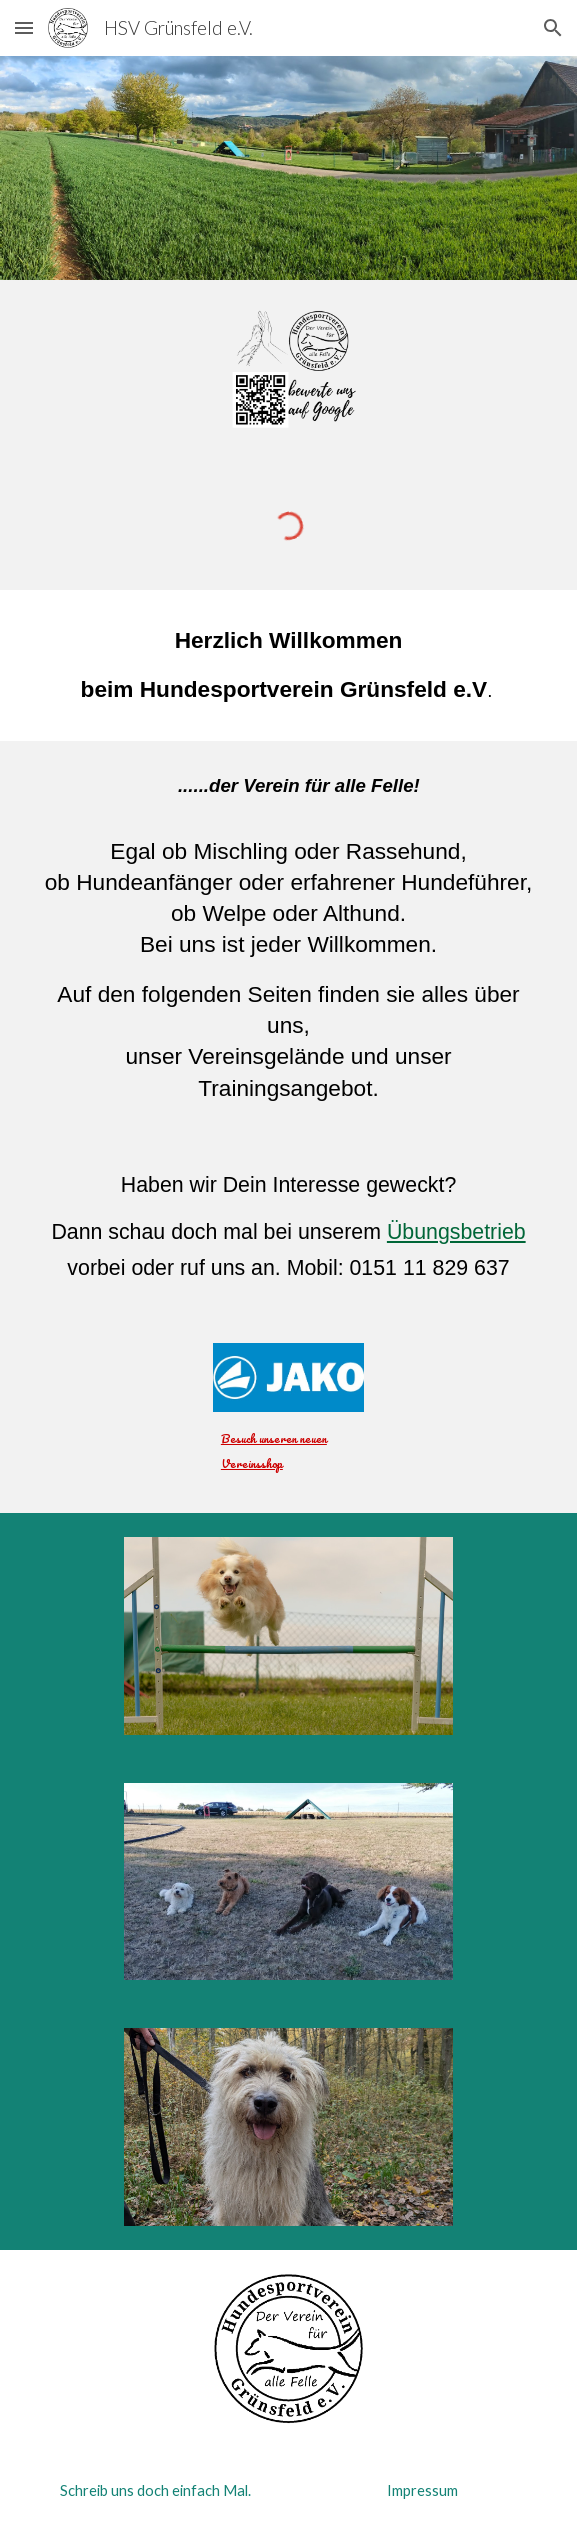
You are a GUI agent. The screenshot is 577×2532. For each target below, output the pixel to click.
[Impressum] (422, 2490)
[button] (24, 27)
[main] (288, 666)
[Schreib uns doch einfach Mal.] (155, 2490)
